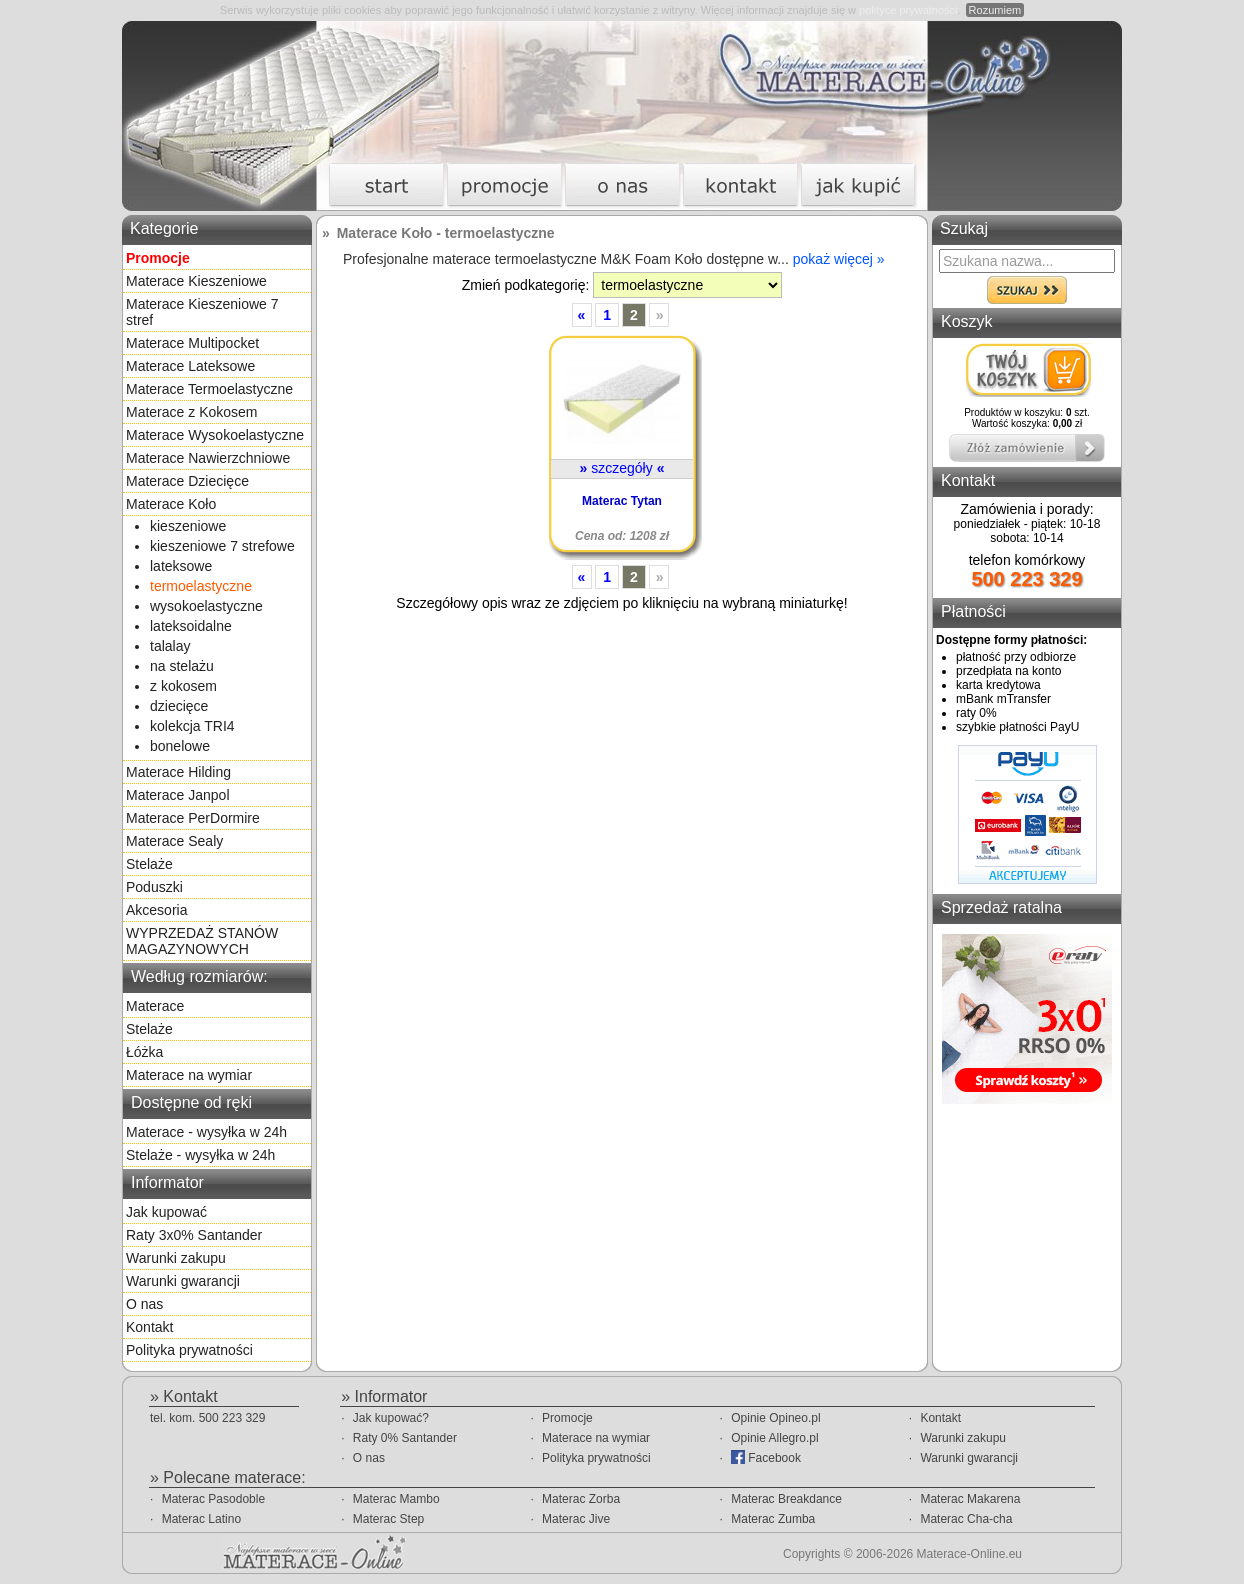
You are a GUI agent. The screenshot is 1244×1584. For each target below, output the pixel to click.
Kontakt (149, 1327)
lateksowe (181, 566)
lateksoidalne (191, 626)
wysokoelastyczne (206, 606)
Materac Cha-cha (966, 1519)
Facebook (766, 1457)
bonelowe (180, 746)
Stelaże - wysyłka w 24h (200, 1155)
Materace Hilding (178, 772)
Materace (155, 1006)
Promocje (567, 1418)
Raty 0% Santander (405, 1438)
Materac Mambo (396, 1499)
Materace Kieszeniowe (196, 281)
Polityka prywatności (189, 1350)
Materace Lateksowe (190, 366)
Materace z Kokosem (192, 412)
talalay (170, 646)
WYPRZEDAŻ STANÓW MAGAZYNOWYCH (202, 941)
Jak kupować (166, 1212)
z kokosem (183, 686)
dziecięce (179, 706)
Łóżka (144, 1052)
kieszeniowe (188, 526)
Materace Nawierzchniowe (208, 458)
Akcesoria (156, 910)
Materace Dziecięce (187, 481)
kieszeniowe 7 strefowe (222, 546)
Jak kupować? (391, 1418)
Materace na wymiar (189, 1075)
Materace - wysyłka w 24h (206, 1132)
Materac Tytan (622, 501)
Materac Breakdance (786, 1499)
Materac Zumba (773, 1519)
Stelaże (149, 864)
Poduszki (154, 887)
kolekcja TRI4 (192, 726)
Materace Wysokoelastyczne (215, 435)
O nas (144, 1304)
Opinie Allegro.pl (774, 1438)
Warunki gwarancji (183, 1281)
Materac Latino (201, 1519)
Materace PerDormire (193, 818)
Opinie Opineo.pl (775, 1418)
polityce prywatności (908, 10)
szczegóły (622, 468)
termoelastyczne (201, 586)
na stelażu (182, 666)
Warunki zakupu (176, 1258)
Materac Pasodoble (213, 1499)
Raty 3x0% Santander (194, 1235)
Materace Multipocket (192, 343)
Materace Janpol (178, 795)
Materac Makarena (970, 1499)
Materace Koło (171, 504)
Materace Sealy (174, 841)
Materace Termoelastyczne (209, 389)
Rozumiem (995, 10)
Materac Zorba (581, 1499)
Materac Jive (576, 1519)
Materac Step (388, 1519)
